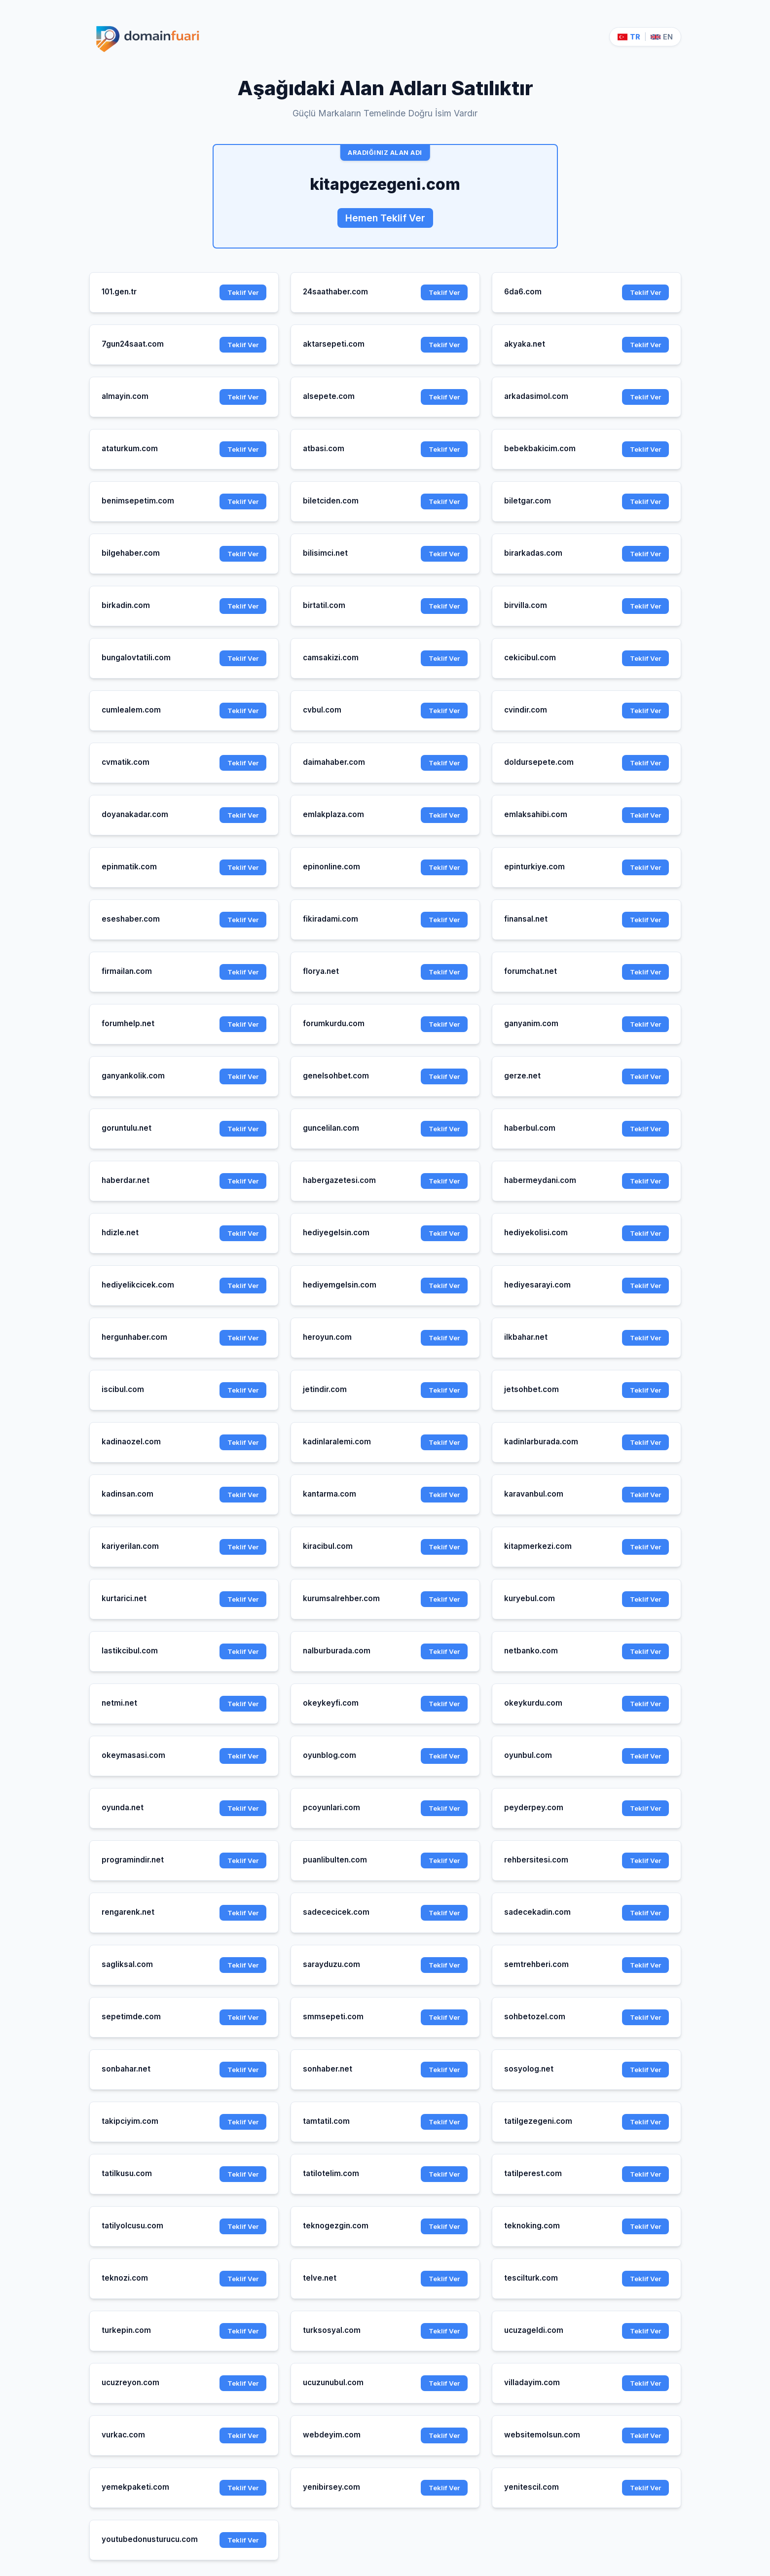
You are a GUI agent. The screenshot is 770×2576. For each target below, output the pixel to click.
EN (662, 37)
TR (629, 37)
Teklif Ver (242, 292)
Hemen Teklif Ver (385, 218)
